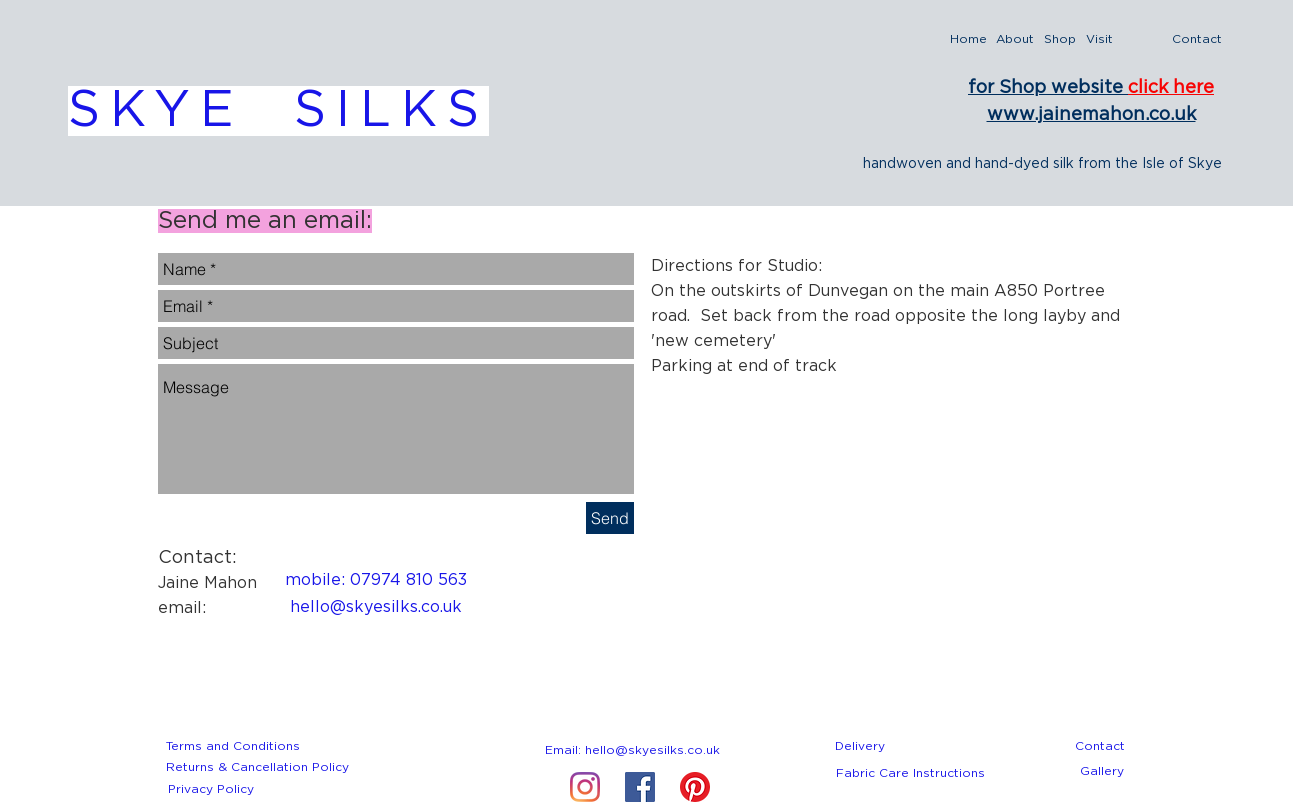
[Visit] (1100, 39)
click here (1171, 88)
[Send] (610, 518)
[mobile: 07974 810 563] (376, 580)
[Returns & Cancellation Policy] (257, 767)
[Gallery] (1102, 771)
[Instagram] (585, 787)
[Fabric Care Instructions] (910, 773)
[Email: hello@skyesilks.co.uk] (633, 750)
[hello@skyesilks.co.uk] (376, 607)
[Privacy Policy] (211, 789)
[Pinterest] (695, 787)
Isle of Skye (1182, 164)
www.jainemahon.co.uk (1091, 115)
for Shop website (1048, 88)
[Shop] (1060, 39)
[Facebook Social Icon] (640, 787)
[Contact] (1197, 39)
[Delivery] (860, 746)
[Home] (968, 39)
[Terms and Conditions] (233, 746)
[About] (1015, 39)
